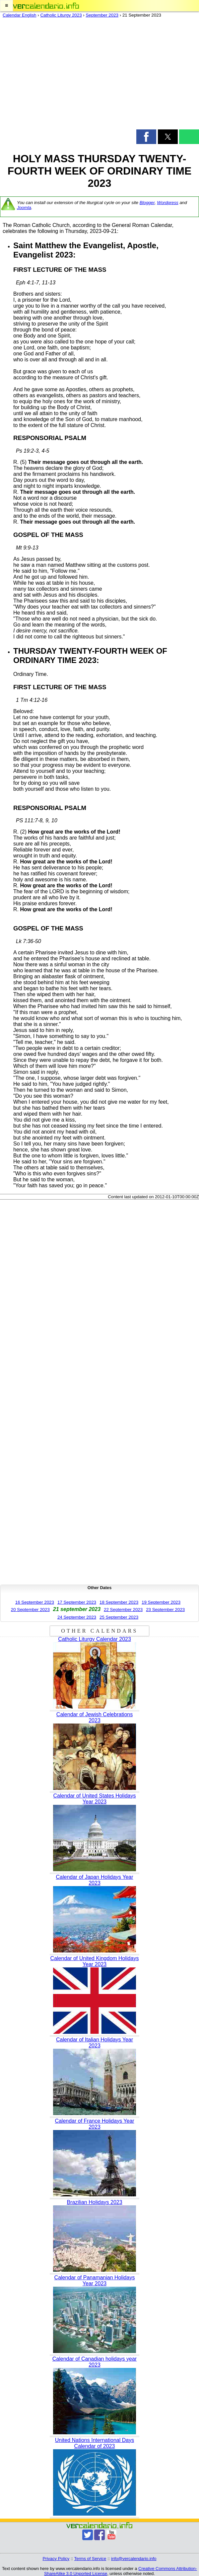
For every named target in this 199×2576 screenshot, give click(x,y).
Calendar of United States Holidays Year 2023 (94, 1798)
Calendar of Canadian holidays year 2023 (94, 2362)
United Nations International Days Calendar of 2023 (94, 2443)
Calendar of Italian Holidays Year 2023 (94, 2042)
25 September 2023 (119, 1617)
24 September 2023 (76, 1617)
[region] (99, 75)
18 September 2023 (119, 1602)
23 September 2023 (165, 1609)
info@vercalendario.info (134, 2558)
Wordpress (167, 202)
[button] (6, 5)
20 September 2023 (30, 1609)
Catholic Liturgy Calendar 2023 (94, 1639)
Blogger (147, 202)
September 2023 (102, 15)
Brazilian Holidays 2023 (94, 2202)
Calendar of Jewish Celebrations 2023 (94, 1717)
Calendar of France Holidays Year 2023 (94, 2124)
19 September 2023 (161, 1602)
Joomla (24, 207)
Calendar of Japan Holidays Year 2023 (94, 1880)
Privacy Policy (55, 2558)
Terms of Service (90, 2558)
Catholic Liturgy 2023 (61, 15)
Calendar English (19, 15)
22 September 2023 (123, 1609)
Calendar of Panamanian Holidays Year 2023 (94, 2280)
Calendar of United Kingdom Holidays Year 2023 (94, 1961)
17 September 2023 (76, 1602)
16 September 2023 (34, 1602)
